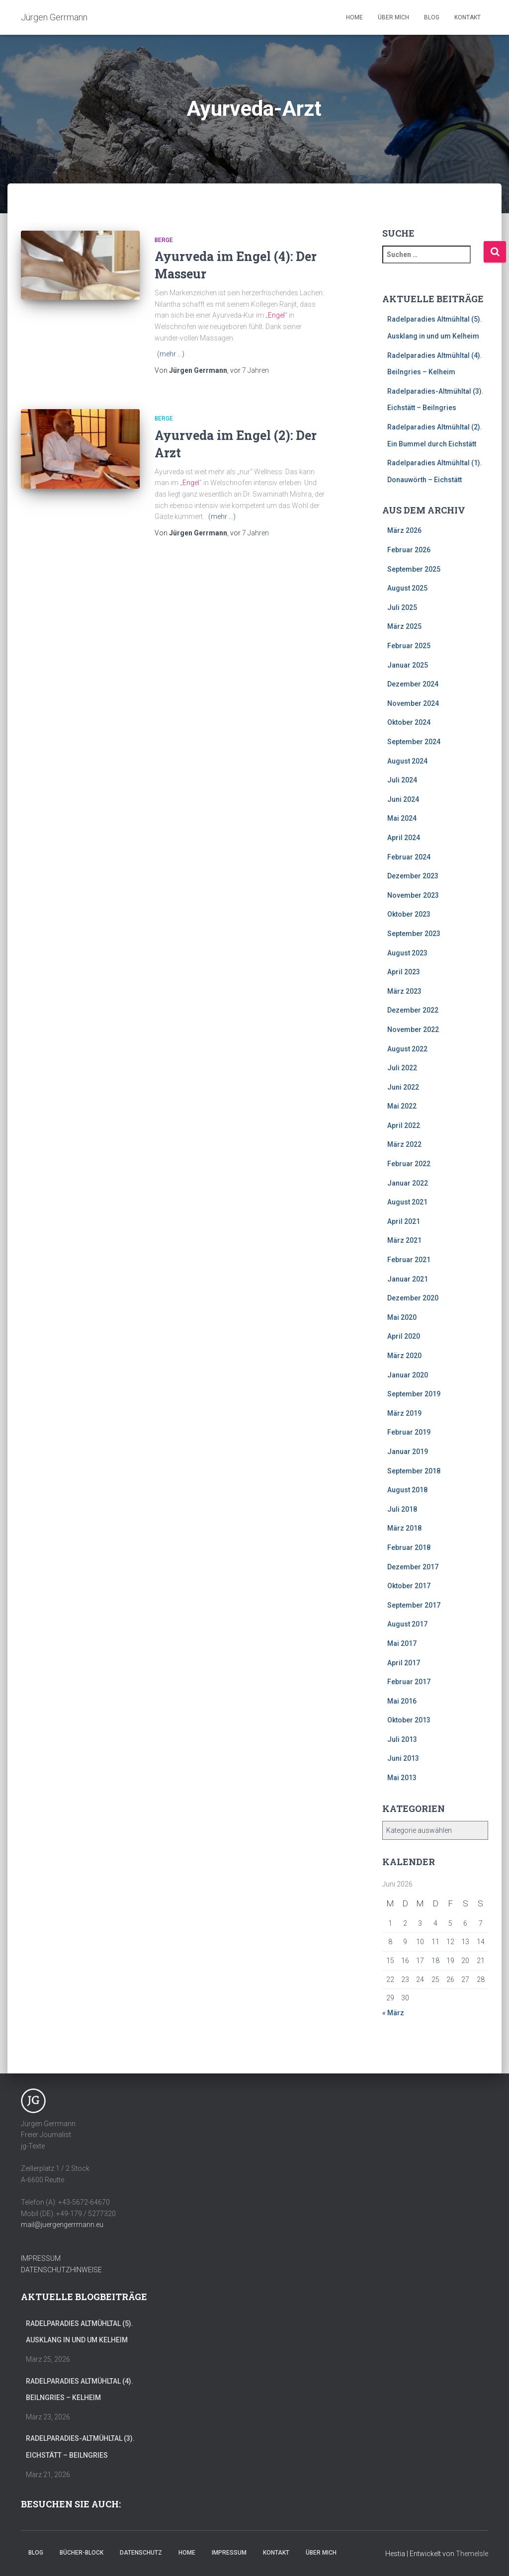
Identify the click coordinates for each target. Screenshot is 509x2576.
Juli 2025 (402, 607)
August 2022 (407, 1049)
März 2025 (404, 626)
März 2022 (404, 1144)
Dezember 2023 (412, 876)
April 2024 (403, 838)
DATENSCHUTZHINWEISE (61, 2270)
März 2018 (404, 1528)
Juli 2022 (402, 1068)
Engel (276, 315)
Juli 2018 (402, 1509)
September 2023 (413, 934)
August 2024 (407, 761)
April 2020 (403, 1336)
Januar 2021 (407, 1279)
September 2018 (413, 1471)
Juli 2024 (402, 780)
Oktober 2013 (408, 1720)
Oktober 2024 (408, 722)
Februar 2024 (408, 857)
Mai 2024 (402, 818)
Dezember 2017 (412, 1567)
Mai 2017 (402, 1643)
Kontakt (467, 17)
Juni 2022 (403, 1087)
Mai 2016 (402, 1701)
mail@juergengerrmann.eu (62, 2225)
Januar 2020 (407, 1375)
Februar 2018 (408, 1547)
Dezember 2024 (412, 684)
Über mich (393, 17)
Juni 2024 (403, 799)
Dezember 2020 (412, 1298)
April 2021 (403, 1221)
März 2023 (404, 991)
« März (393, 2013)
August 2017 (407, 1624)
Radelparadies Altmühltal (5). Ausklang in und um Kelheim (79, 2331)
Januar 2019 (407, 1452)
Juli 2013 (402, 1739)
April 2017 (403, 1663)
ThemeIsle (472, 2554)
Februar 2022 (408, 1164)
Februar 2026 (408, 550)
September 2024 (413, 742)
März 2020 (404, 1356)
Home (354, 17)
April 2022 (403, 1125)
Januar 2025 (407, 665)
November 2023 (413, 895)
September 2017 (413, 1605)
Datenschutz (141, 2552)
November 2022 (413, 1029)
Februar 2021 (408, 1260)
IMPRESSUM (41, 2258)
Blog (431, 17)
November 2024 (413, 703)
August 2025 (407, 588)
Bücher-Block (81, 2552)
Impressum (229, 2552)
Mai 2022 (402, 1106)
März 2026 (404, 530)
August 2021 (407, 1202)
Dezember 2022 (412, 1010)
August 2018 (407, 1490)
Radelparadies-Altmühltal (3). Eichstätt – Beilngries (80, 2446)
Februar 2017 (408, 1682)
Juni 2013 (403, 1758)
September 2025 (413, 569)
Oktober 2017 (408, 1586)
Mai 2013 (402, 1778)
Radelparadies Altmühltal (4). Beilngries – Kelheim (79, 2389)
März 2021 (404, 1240)
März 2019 (404, 1413)
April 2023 (403, 972)
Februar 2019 (408, 1432)
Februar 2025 (408, 646)
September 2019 (413, 1394)
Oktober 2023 (408, 914)
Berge (164, 240)
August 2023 (407, 953)
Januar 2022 (407, 1183)
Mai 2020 (402, 1317)
